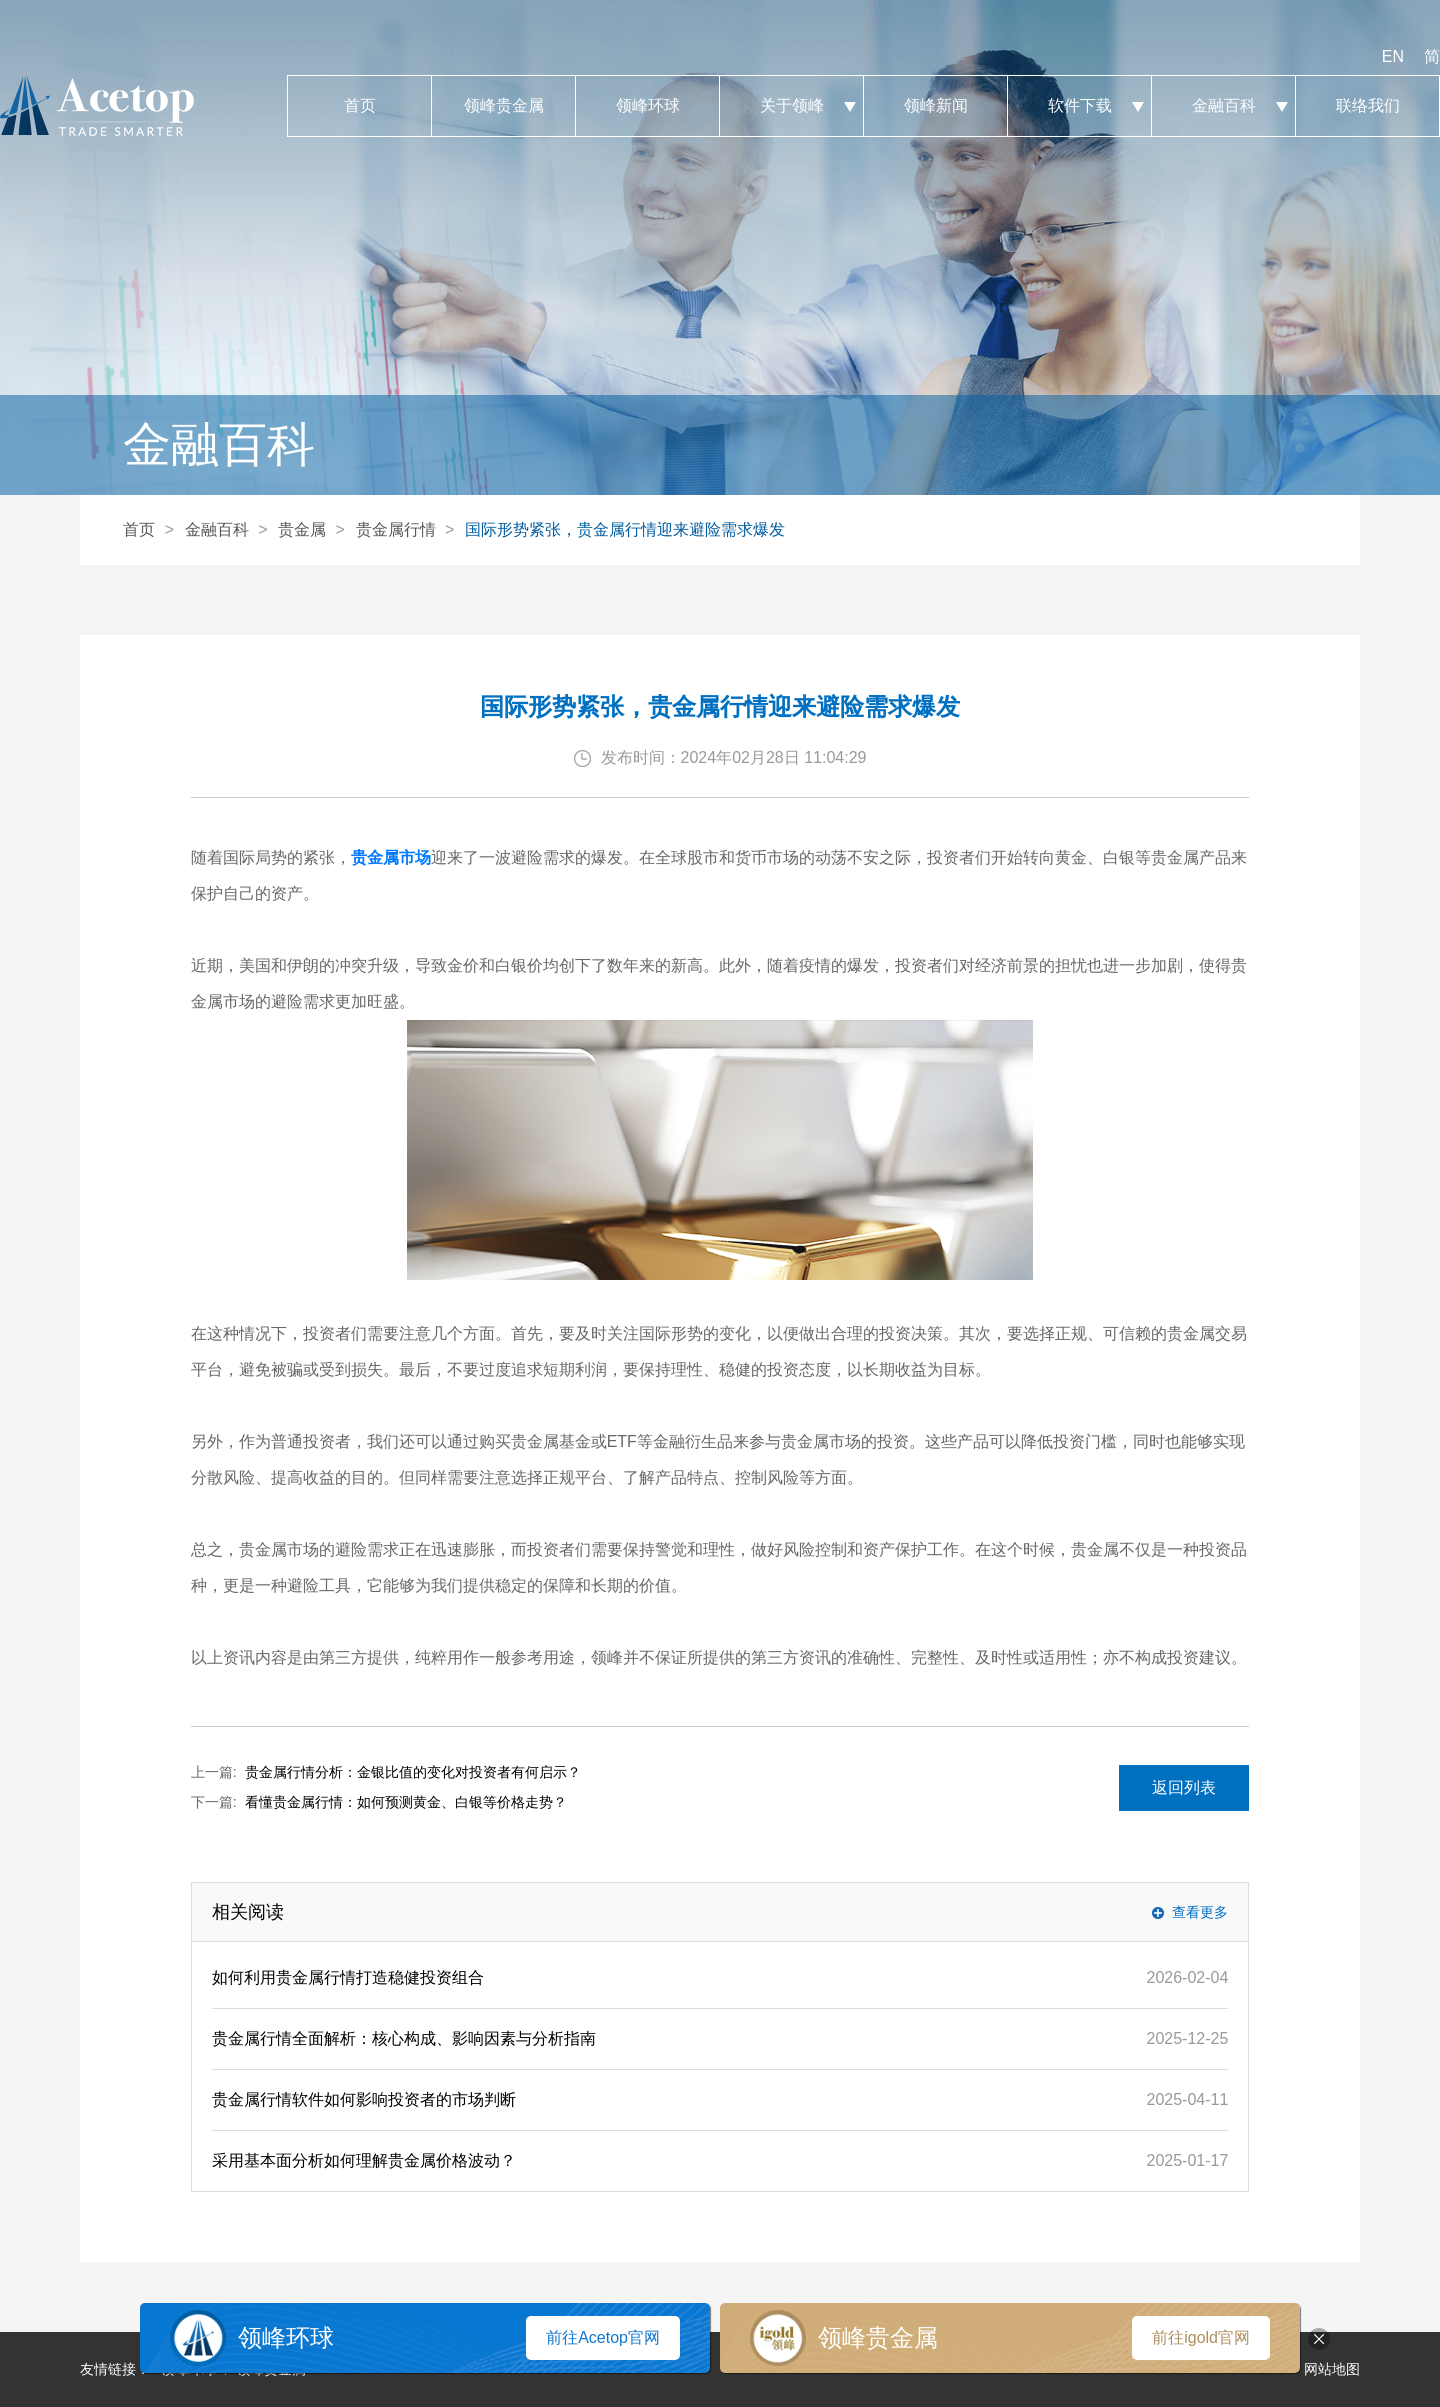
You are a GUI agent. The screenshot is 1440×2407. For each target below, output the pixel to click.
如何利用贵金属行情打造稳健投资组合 (348, 1977)
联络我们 (1367, 106)
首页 (359, 106)
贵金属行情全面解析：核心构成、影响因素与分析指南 (404, 2038)
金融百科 (1223, 106)
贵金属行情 (396, 529)
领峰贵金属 (503, 106)
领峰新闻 (935, 106)
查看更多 (1200, 1912)
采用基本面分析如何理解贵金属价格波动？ (364, 2160)
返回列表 (1184, 1787)
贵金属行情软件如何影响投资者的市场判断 (364, 2099)
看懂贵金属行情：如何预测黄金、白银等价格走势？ (406, 1802)
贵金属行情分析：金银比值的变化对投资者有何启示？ (413, 1772)
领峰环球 (647, 106)
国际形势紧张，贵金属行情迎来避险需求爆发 (625, 529)
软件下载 (1079, 106)
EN (1393, 56)
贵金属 (302, 529)
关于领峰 (791, 106)
